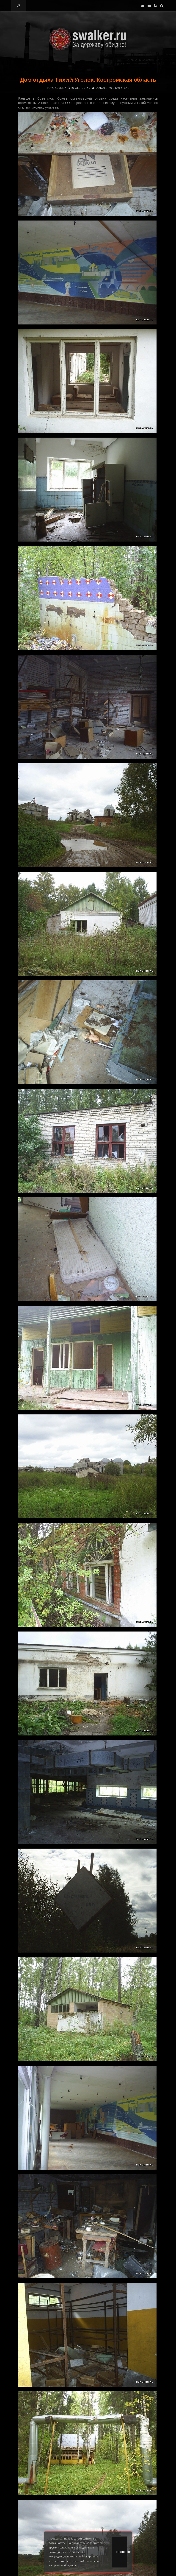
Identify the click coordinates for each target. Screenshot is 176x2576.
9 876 (114, 88)
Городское (55, 88)
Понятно (121, 2552)
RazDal (98, 88)
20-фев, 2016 (78, 88)
